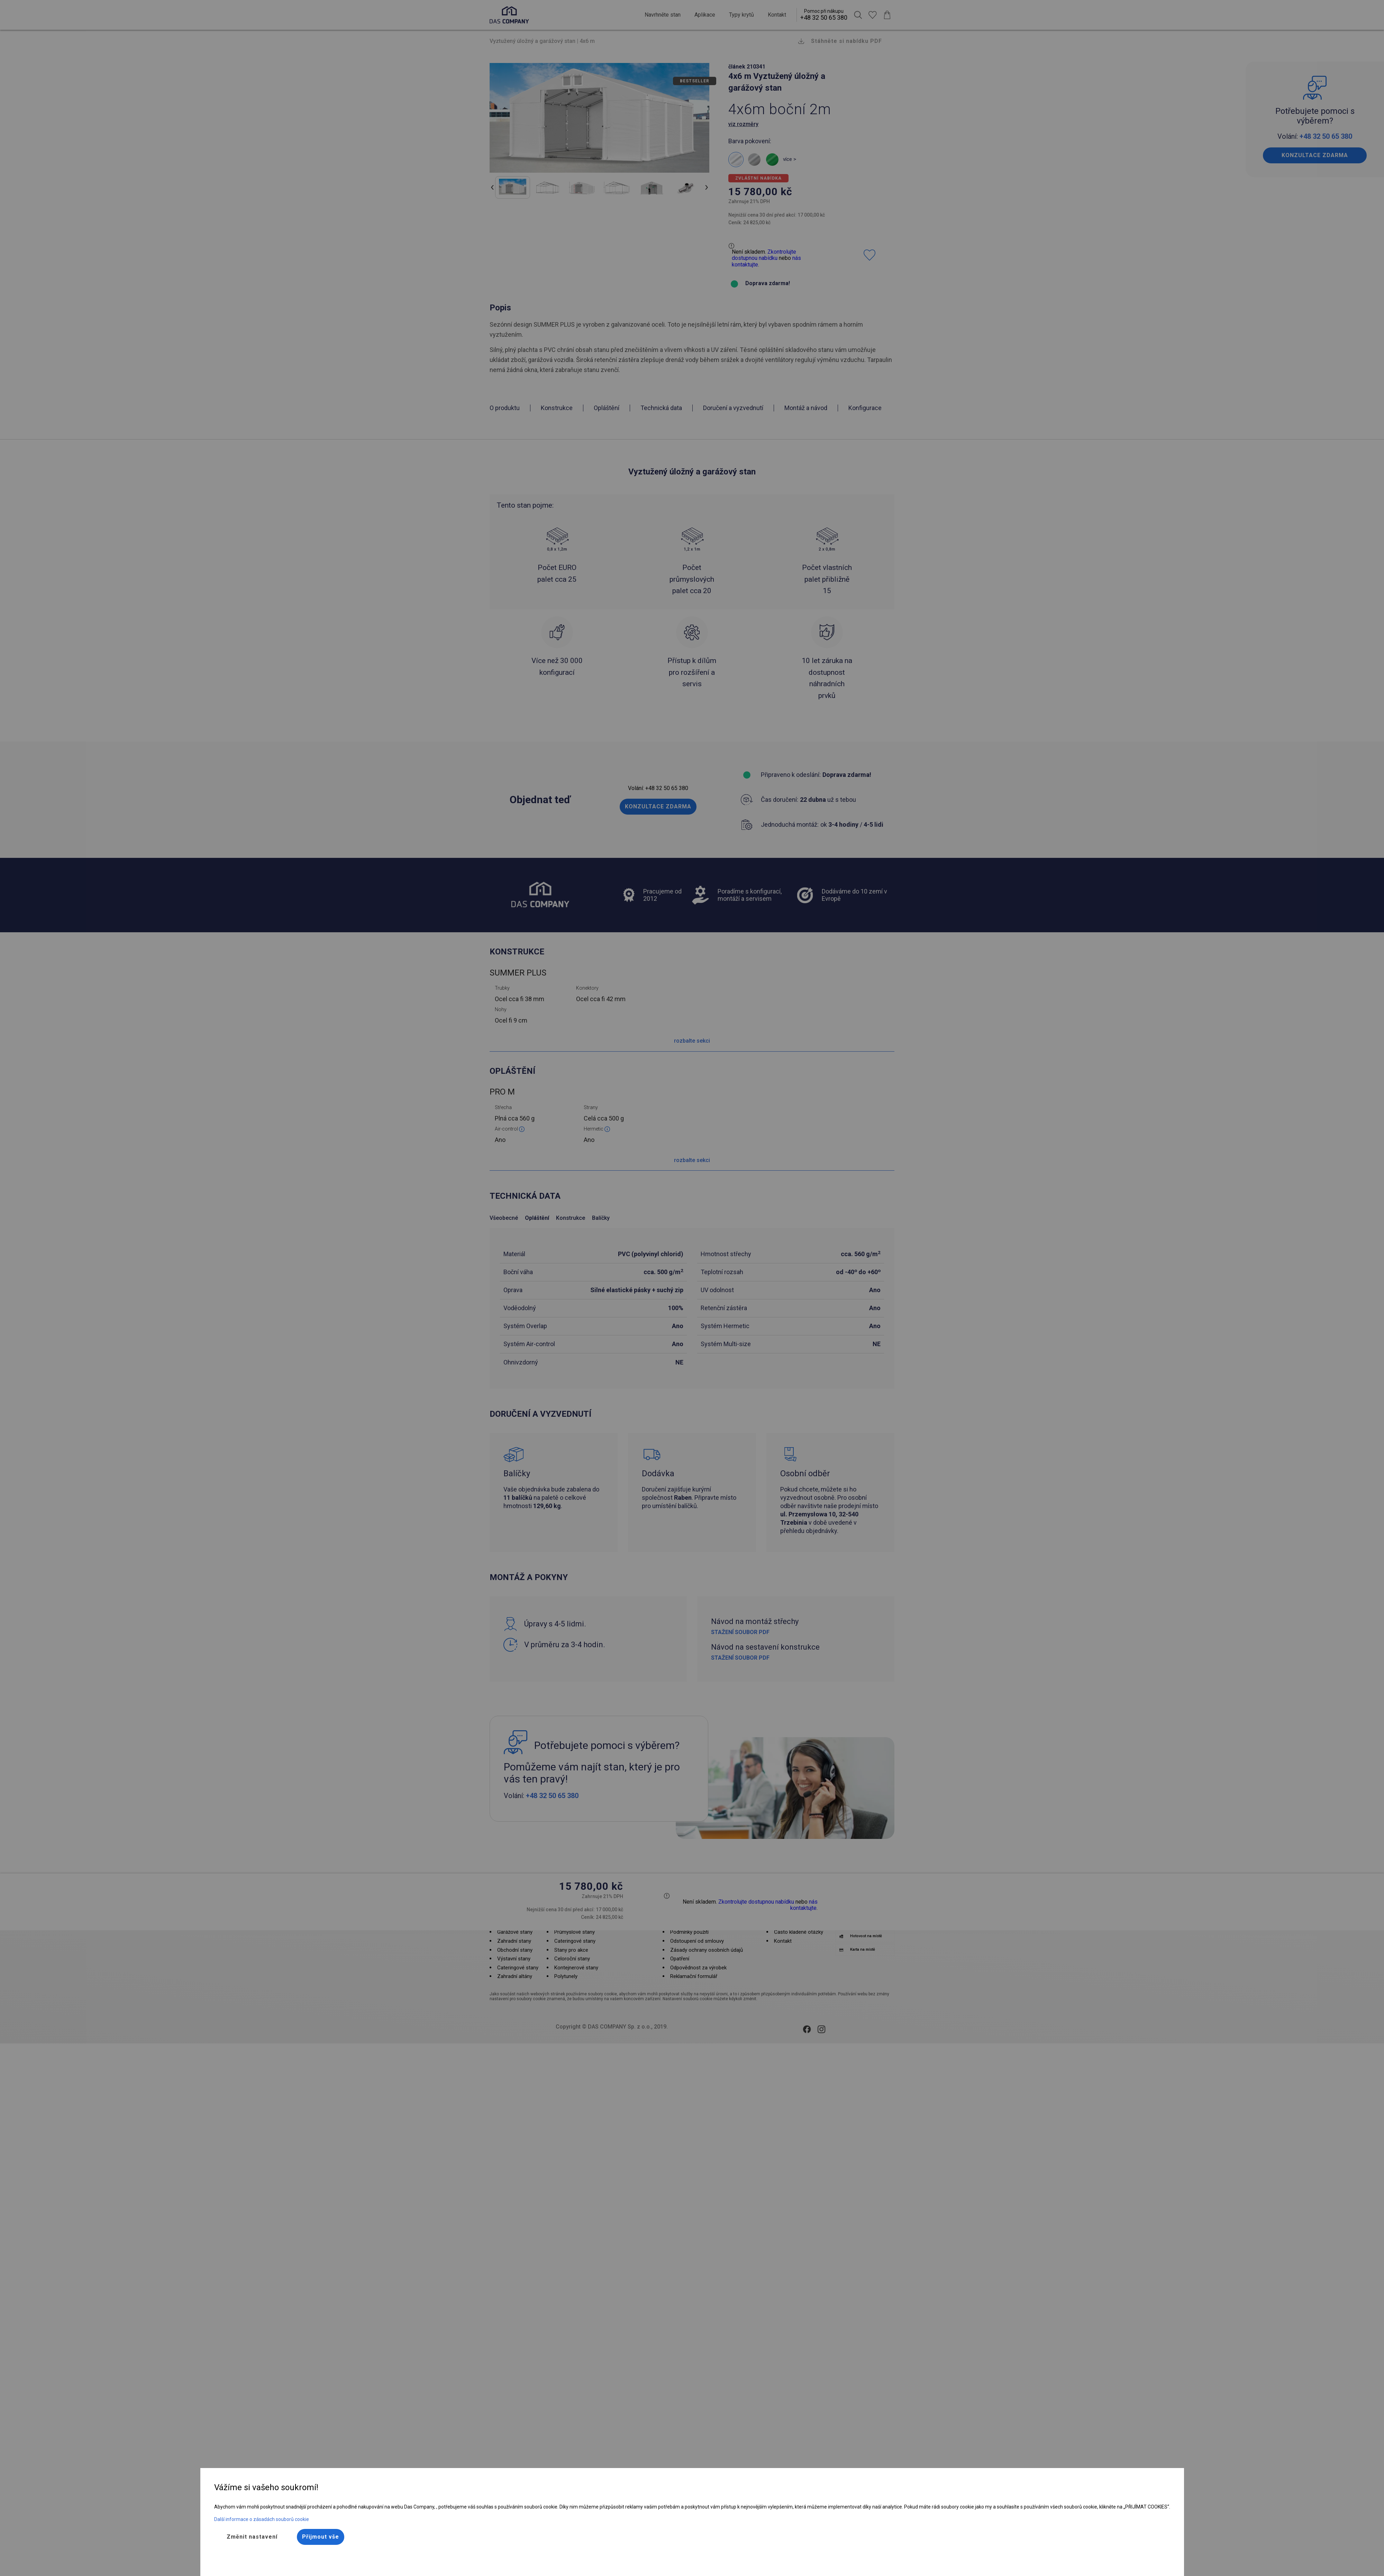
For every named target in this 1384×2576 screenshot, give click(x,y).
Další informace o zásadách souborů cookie (261, 2519)
